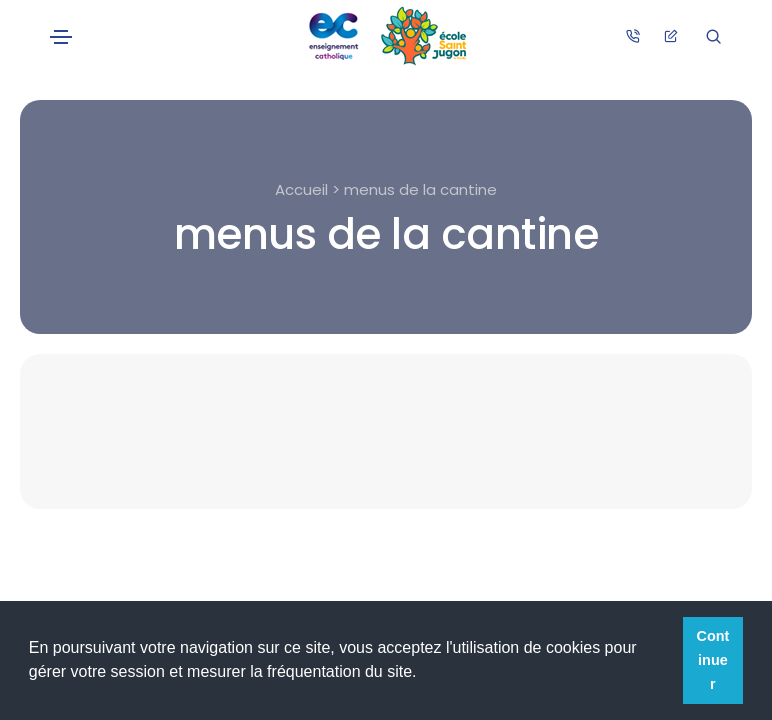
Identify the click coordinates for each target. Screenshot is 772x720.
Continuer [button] (713, 660)
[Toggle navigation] (61, 37)
